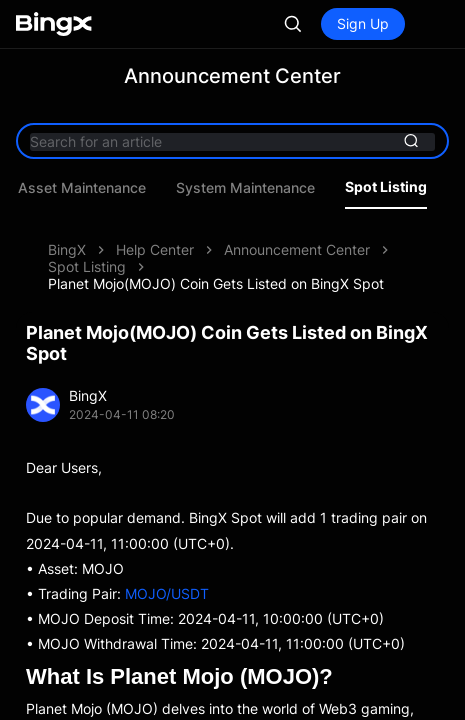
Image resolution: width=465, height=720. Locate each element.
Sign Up (363, 23)
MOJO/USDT (167, 593)
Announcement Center (297, 249)
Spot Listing (87, 266)
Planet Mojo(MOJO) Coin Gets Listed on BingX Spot (216, 283)
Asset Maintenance (277, 188)
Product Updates (126, 188)
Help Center (155, 249)
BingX (67, 249)
